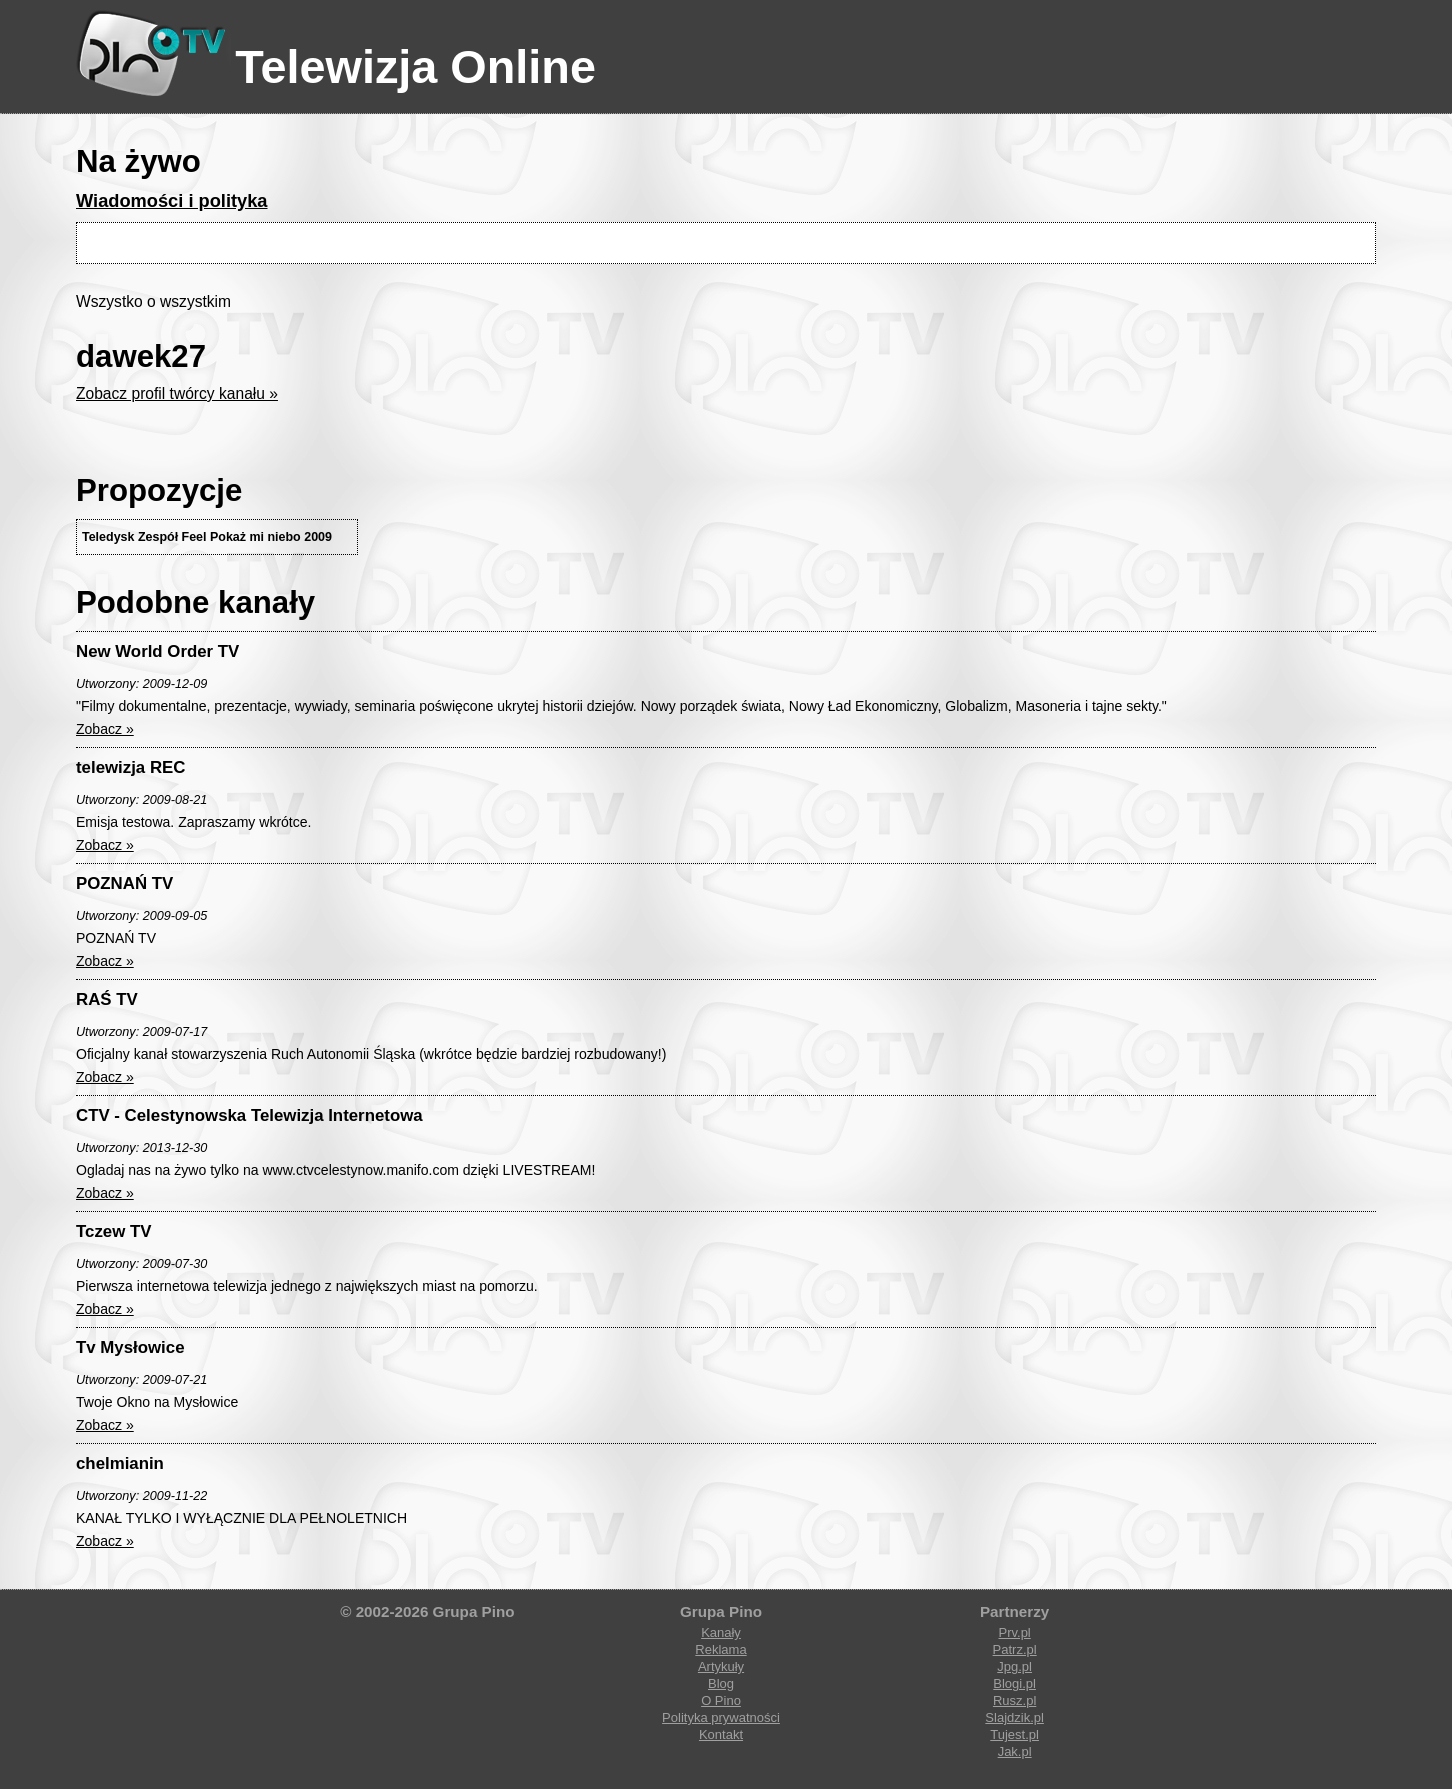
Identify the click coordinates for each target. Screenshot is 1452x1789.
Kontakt (721, 1734)
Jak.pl (1015, 1751)
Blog (721, 1683)
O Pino (721, 1700)
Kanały (721, 1632)
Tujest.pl (1014, 1734)
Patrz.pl (1015, 1649)
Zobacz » (105, 729)
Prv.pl (1014, 1632)
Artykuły (721, 1666)
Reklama (720, 1649)
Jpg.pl (1014, 1666)
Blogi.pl (1014, 1683)
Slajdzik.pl (1014, 1717)
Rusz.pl (1014, 1700)
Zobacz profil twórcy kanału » (177, 393)
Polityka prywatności (721, 1717)
